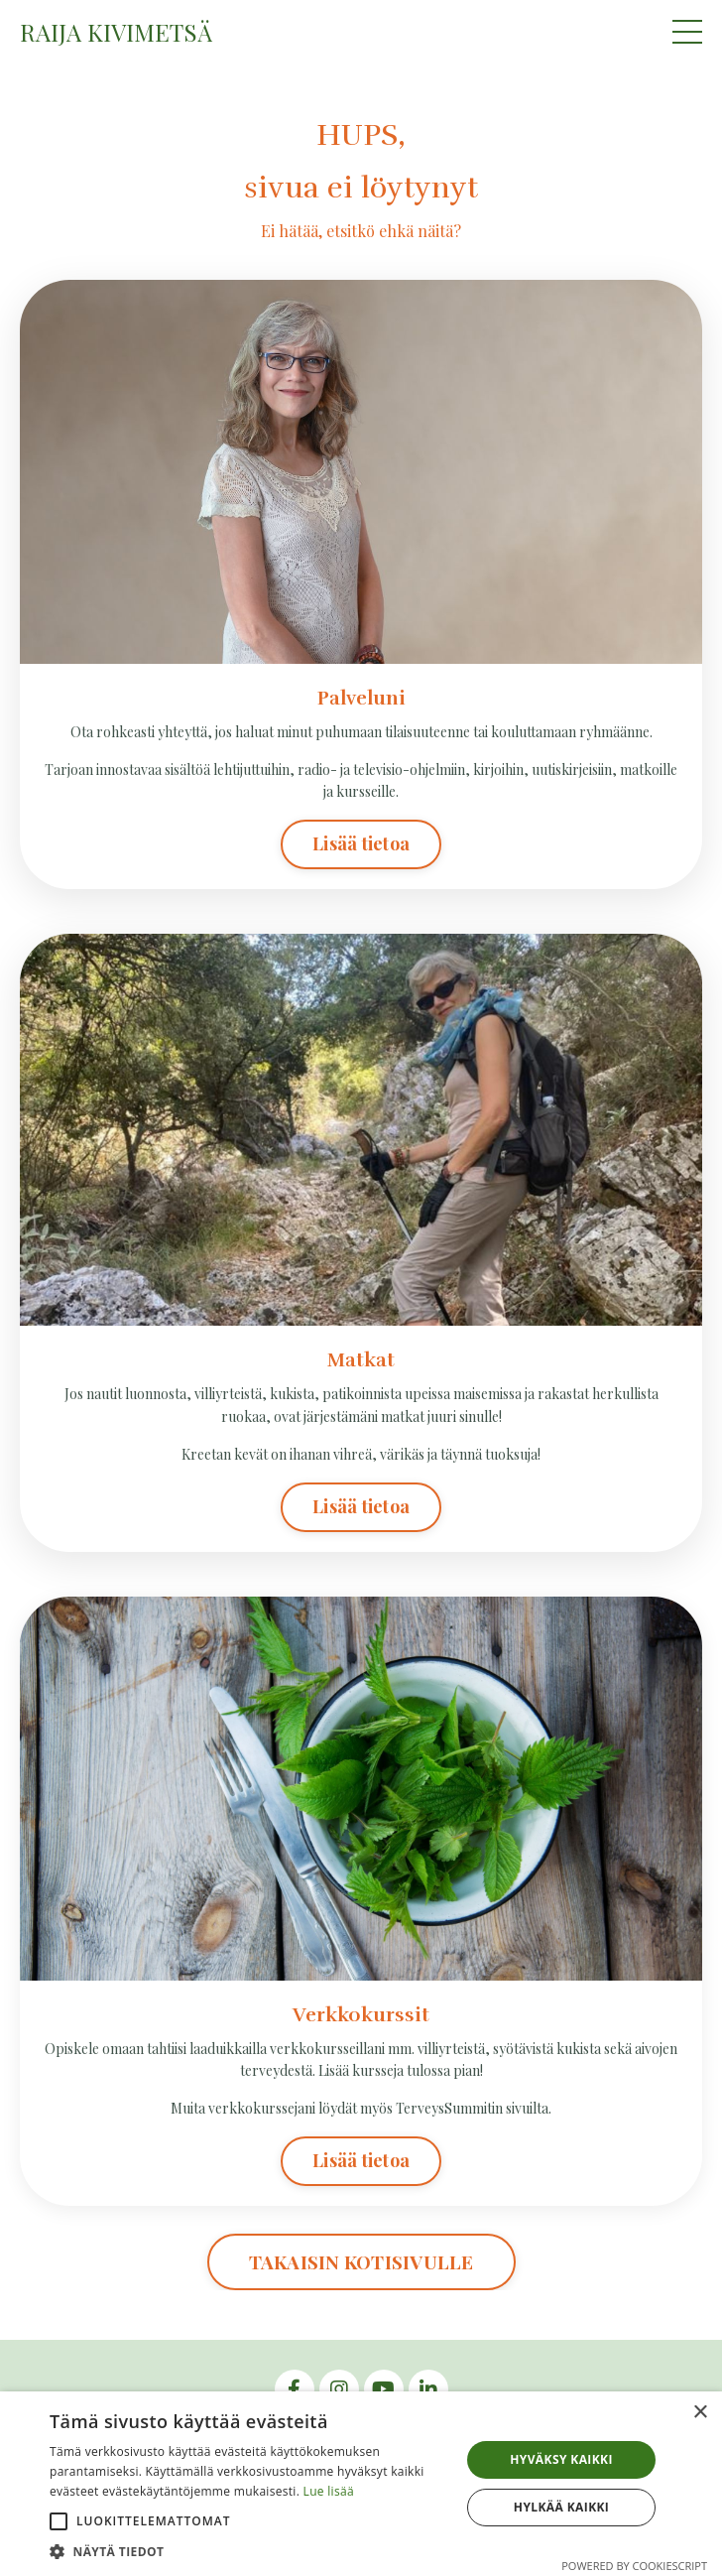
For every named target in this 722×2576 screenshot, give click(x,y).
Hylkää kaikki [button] (561, 2507)
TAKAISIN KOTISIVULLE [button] (361, 2261)
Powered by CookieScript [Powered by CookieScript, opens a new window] (634, 2565)
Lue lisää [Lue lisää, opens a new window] (328, 2491)
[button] (58, 2521)
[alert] (361, 2483)
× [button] (699, 2412)
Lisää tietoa (361, 843)
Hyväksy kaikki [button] (561, 2459)
